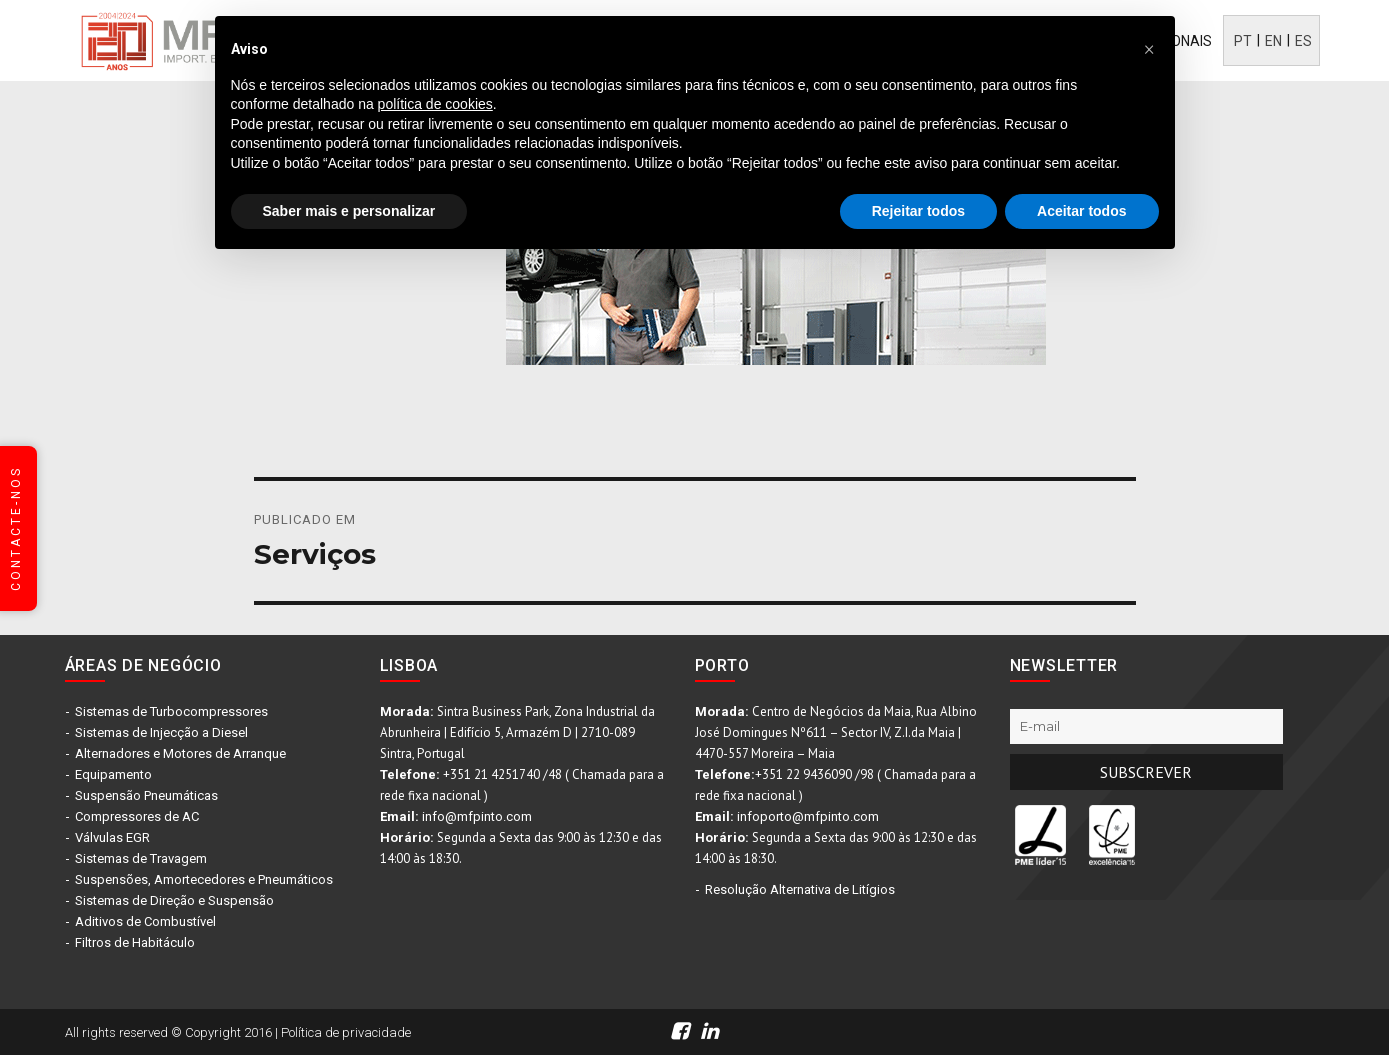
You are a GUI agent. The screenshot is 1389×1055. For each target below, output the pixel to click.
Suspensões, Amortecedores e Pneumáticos (204, 879)
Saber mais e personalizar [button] (349, 211)
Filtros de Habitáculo (135, 942)
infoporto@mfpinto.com (808, 816)
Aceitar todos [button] (1081, 211)
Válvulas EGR (112, 837)
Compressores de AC (137, 816)
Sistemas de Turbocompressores (171, 711)
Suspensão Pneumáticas (146, 795)
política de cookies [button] (435, 104)
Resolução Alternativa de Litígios (800, 889)
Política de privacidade (346, 1032)
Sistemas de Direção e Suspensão (174, 900)
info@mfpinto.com (477, 816)
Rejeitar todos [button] (918, 211)
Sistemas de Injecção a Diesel (161, 732)
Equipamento (113, 774)
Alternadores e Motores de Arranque (180, 753)
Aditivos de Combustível (145, 921)
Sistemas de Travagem (141, 858)
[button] (1149, 48)
